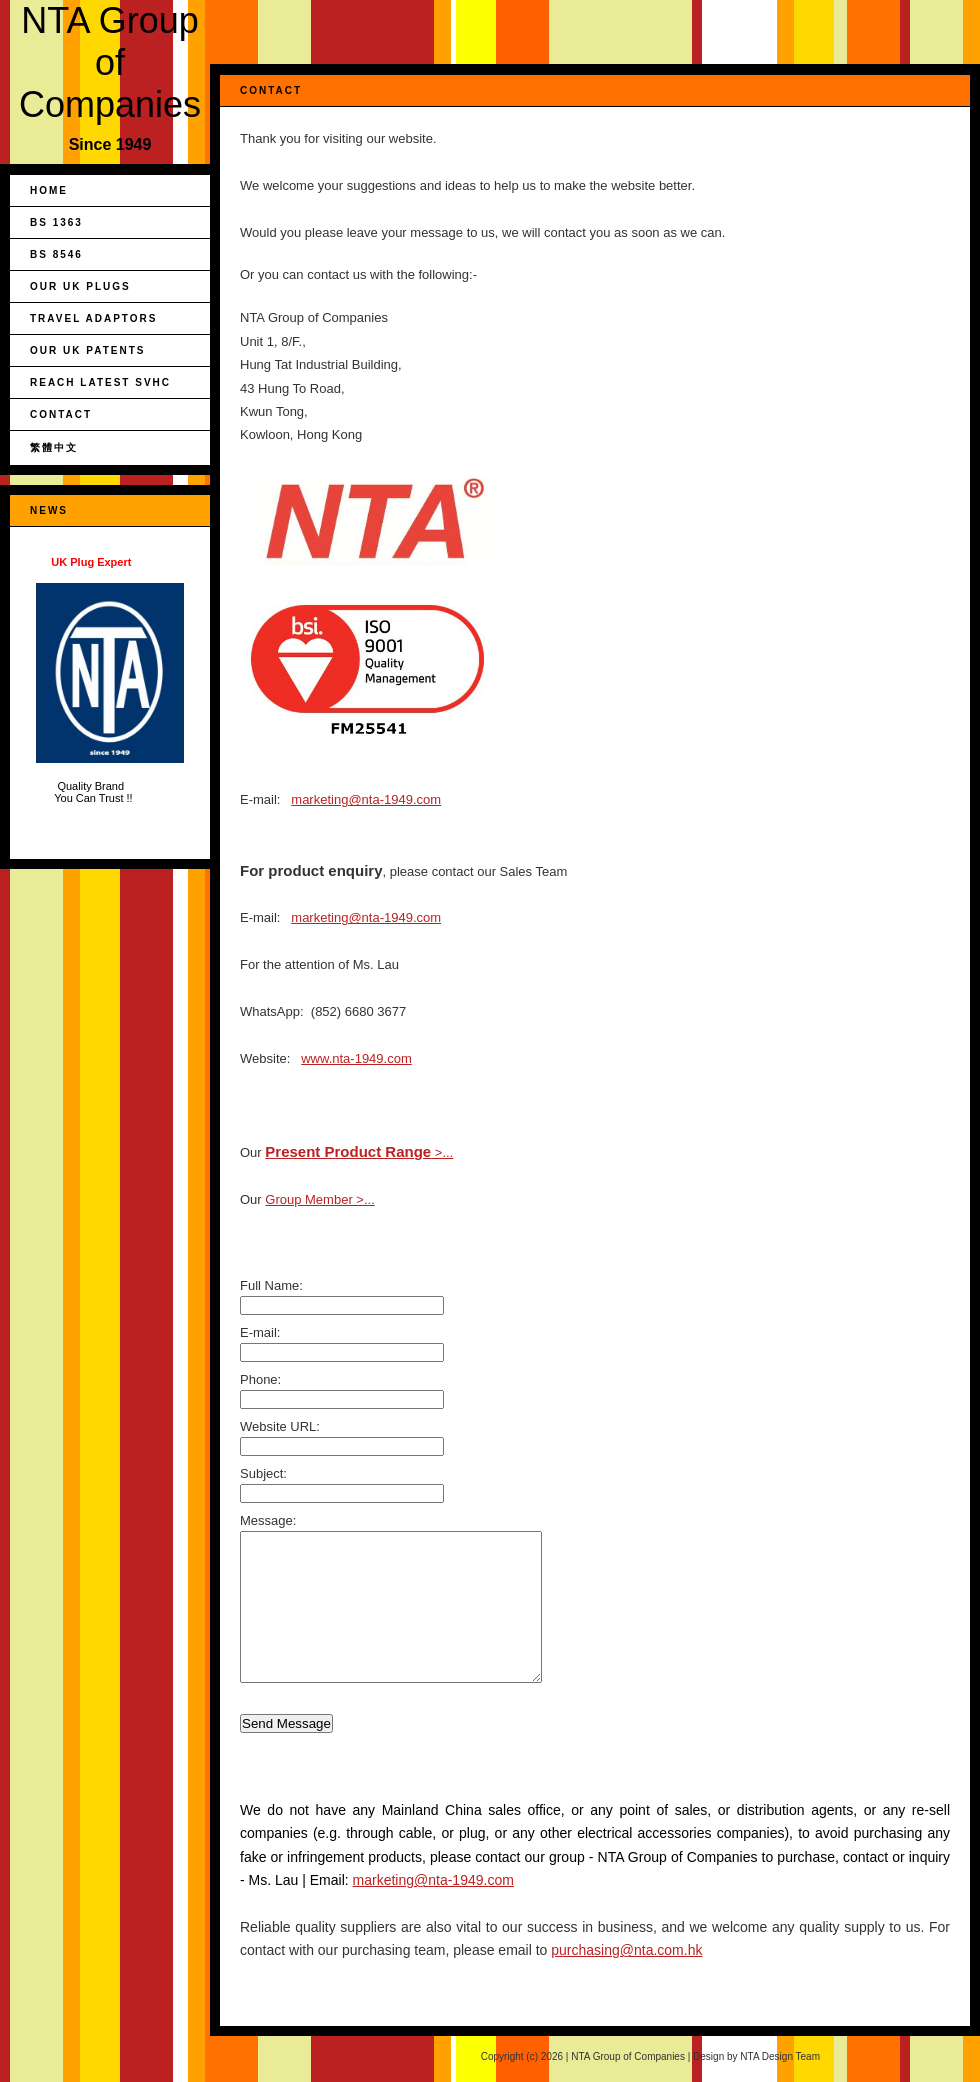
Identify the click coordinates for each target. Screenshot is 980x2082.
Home (49, 190)
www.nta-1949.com (356, 1058)
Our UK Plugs (80, 286)
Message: (268, 1520)
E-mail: (260, 1332)
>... (359, 1152)
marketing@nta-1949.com (366, 799)
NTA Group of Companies (110, 62)
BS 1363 (56, 222)
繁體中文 (54, 447)
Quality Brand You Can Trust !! (110, 680)
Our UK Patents (87, 350)
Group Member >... (319, 1199)
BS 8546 (56, 254)
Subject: (263, 1473)
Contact (61, 414)
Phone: (260, 1379)
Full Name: (271, 1285)
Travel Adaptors (93, 318)
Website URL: (280, 1426)
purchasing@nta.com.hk (626, 1950)
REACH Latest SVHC (100, 382)
